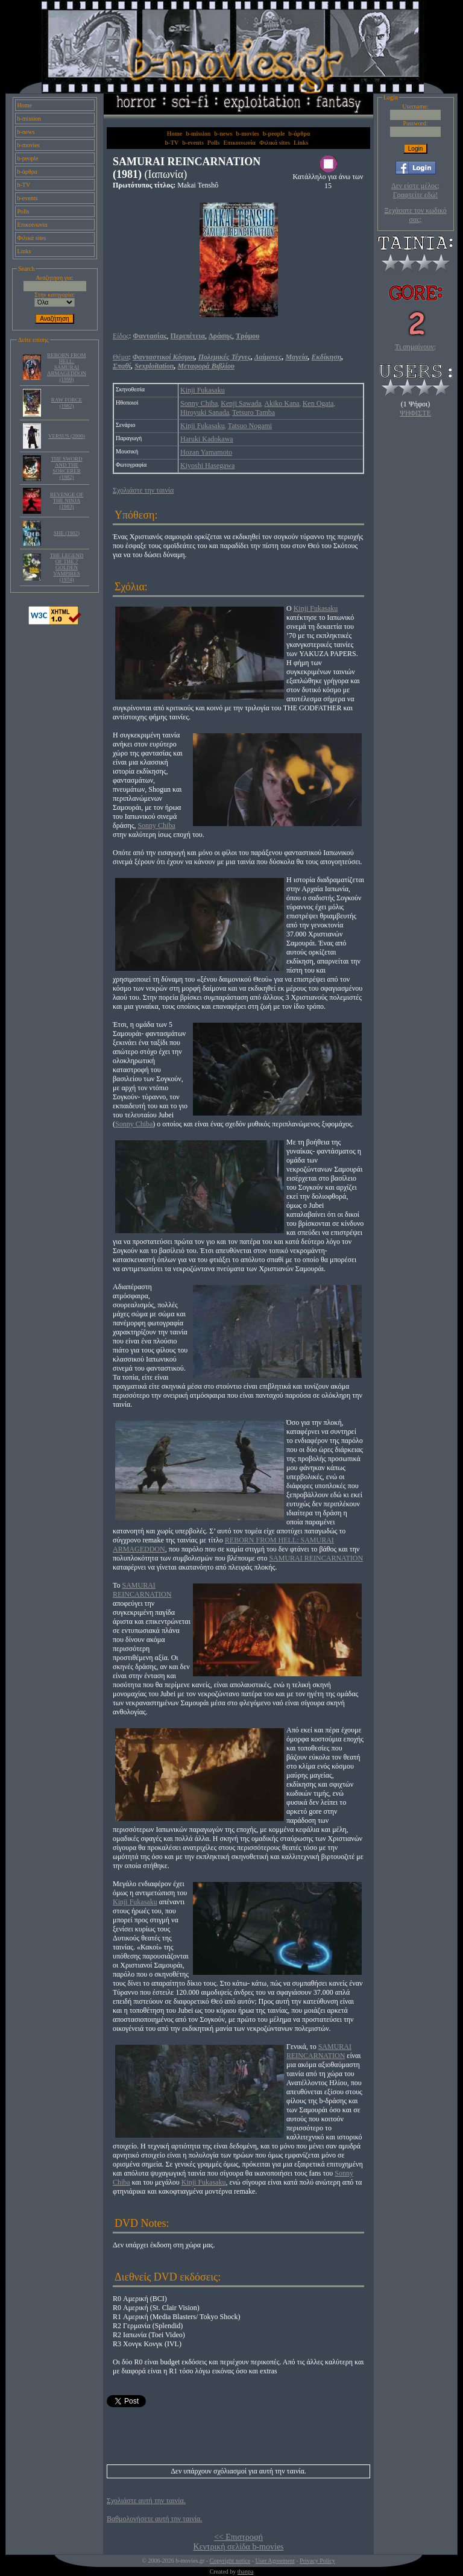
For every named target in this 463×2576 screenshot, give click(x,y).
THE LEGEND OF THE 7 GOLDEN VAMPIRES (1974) (67, 567)
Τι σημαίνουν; (415, 347)
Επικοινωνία (32, 224)
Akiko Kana (281, 403)
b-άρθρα (27, 171)
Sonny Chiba (199, 403)
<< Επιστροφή (238, 2537)
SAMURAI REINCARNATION (316, 1558)
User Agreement (274, 2560)
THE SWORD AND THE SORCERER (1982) (66, 468)
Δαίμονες (268, 357)
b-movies (28, 145)
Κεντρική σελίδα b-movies (238, 2546)
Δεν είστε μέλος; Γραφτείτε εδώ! (415, 190)
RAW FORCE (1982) (66, 403)
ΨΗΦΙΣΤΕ (415, 413)
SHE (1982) (67, 533)
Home (24, 105)
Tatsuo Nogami (250, 425)
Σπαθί (122, 366)
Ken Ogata (318, 403)
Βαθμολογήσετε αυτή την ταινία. (154, 2518)
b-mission (29, 118)
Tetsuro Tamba (253, 412)
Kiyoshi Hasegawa (207, 465)
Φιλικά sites (31, 238)
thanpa (246, 2571)
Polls (23, 211)
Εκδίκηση (327, 357)
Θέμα (120, 357)
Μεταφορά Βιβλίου (206, 366)
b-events (27, 198)
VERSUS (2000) (66, 436)
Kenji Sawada (241, 403)
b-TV (24, 185)
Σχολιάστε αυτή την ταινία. (146, 2500)
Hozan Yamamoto (206, 452)
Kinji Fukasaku (202, 390)
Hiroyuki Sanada (204, 412)
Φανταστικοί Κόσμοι (164, 357)
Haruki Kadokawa (206, 439)
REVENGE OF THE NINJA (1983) (67, 500)
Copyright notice (230, 2560)
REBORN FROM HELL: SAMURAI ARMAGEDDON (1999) (66, 367)
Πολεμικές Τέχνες (224, 357)
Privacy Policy (317, 2560)
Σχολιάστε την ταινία (143, 490)
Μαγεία (296, 357)
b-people (28, 158)
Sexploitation (154, 366)
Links (24, 251)
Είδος (121, 336)
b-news (26, 131)
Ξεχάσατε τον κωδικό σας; (415, 215)
